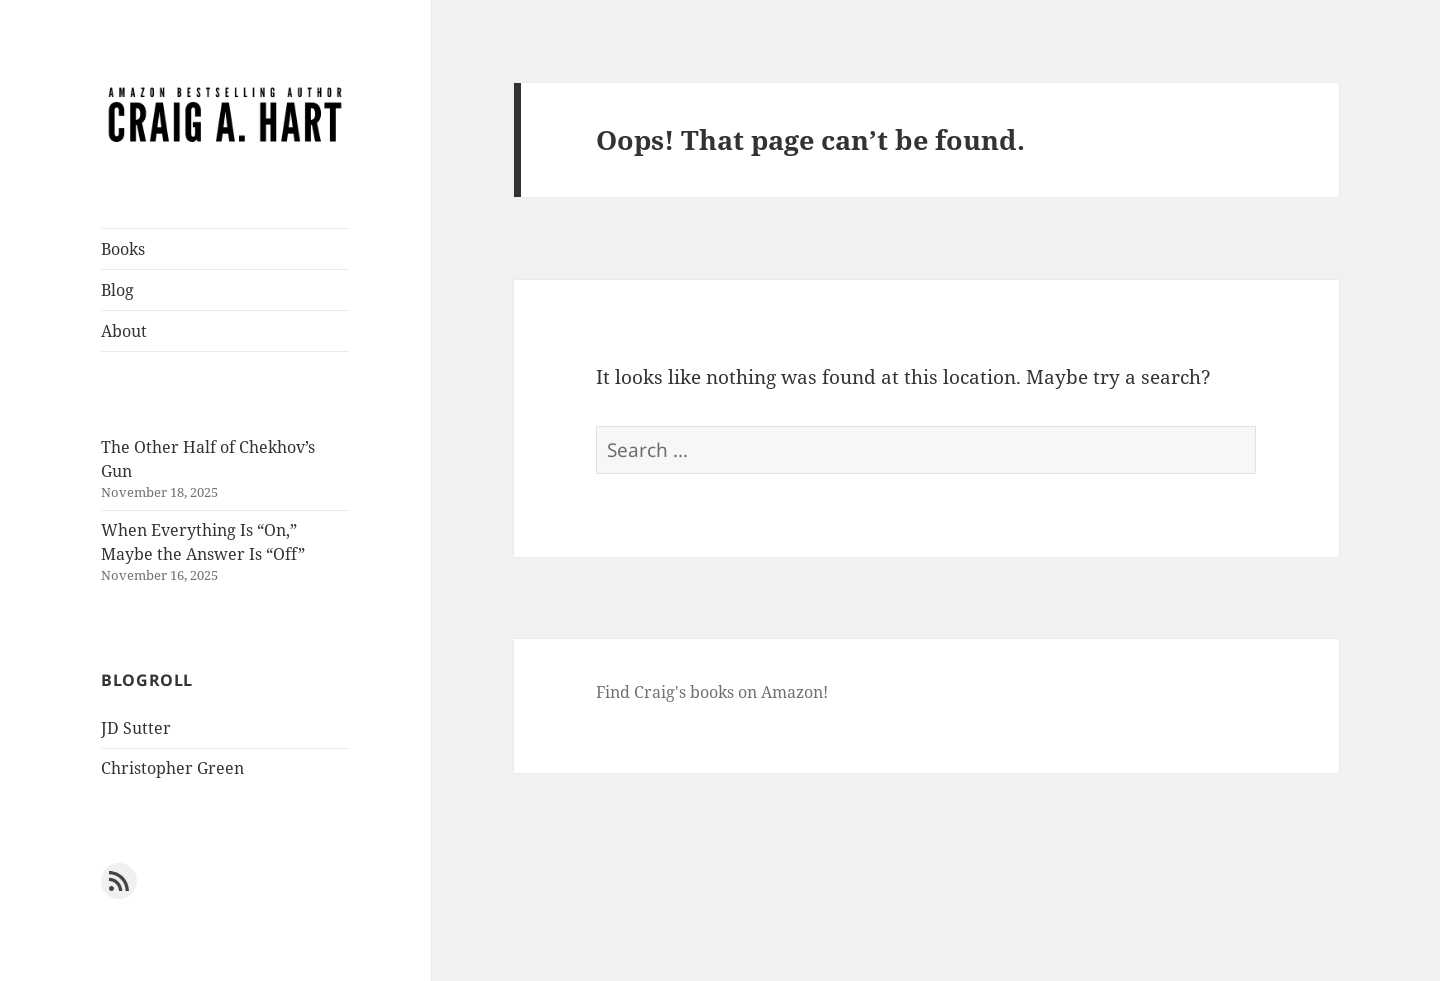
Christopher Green (172, 768)
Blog (117, 290)
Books (123, 249)
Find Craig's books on (678, 692)
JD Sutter (136, 728)
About (124, 331)
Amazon (792, 692)
